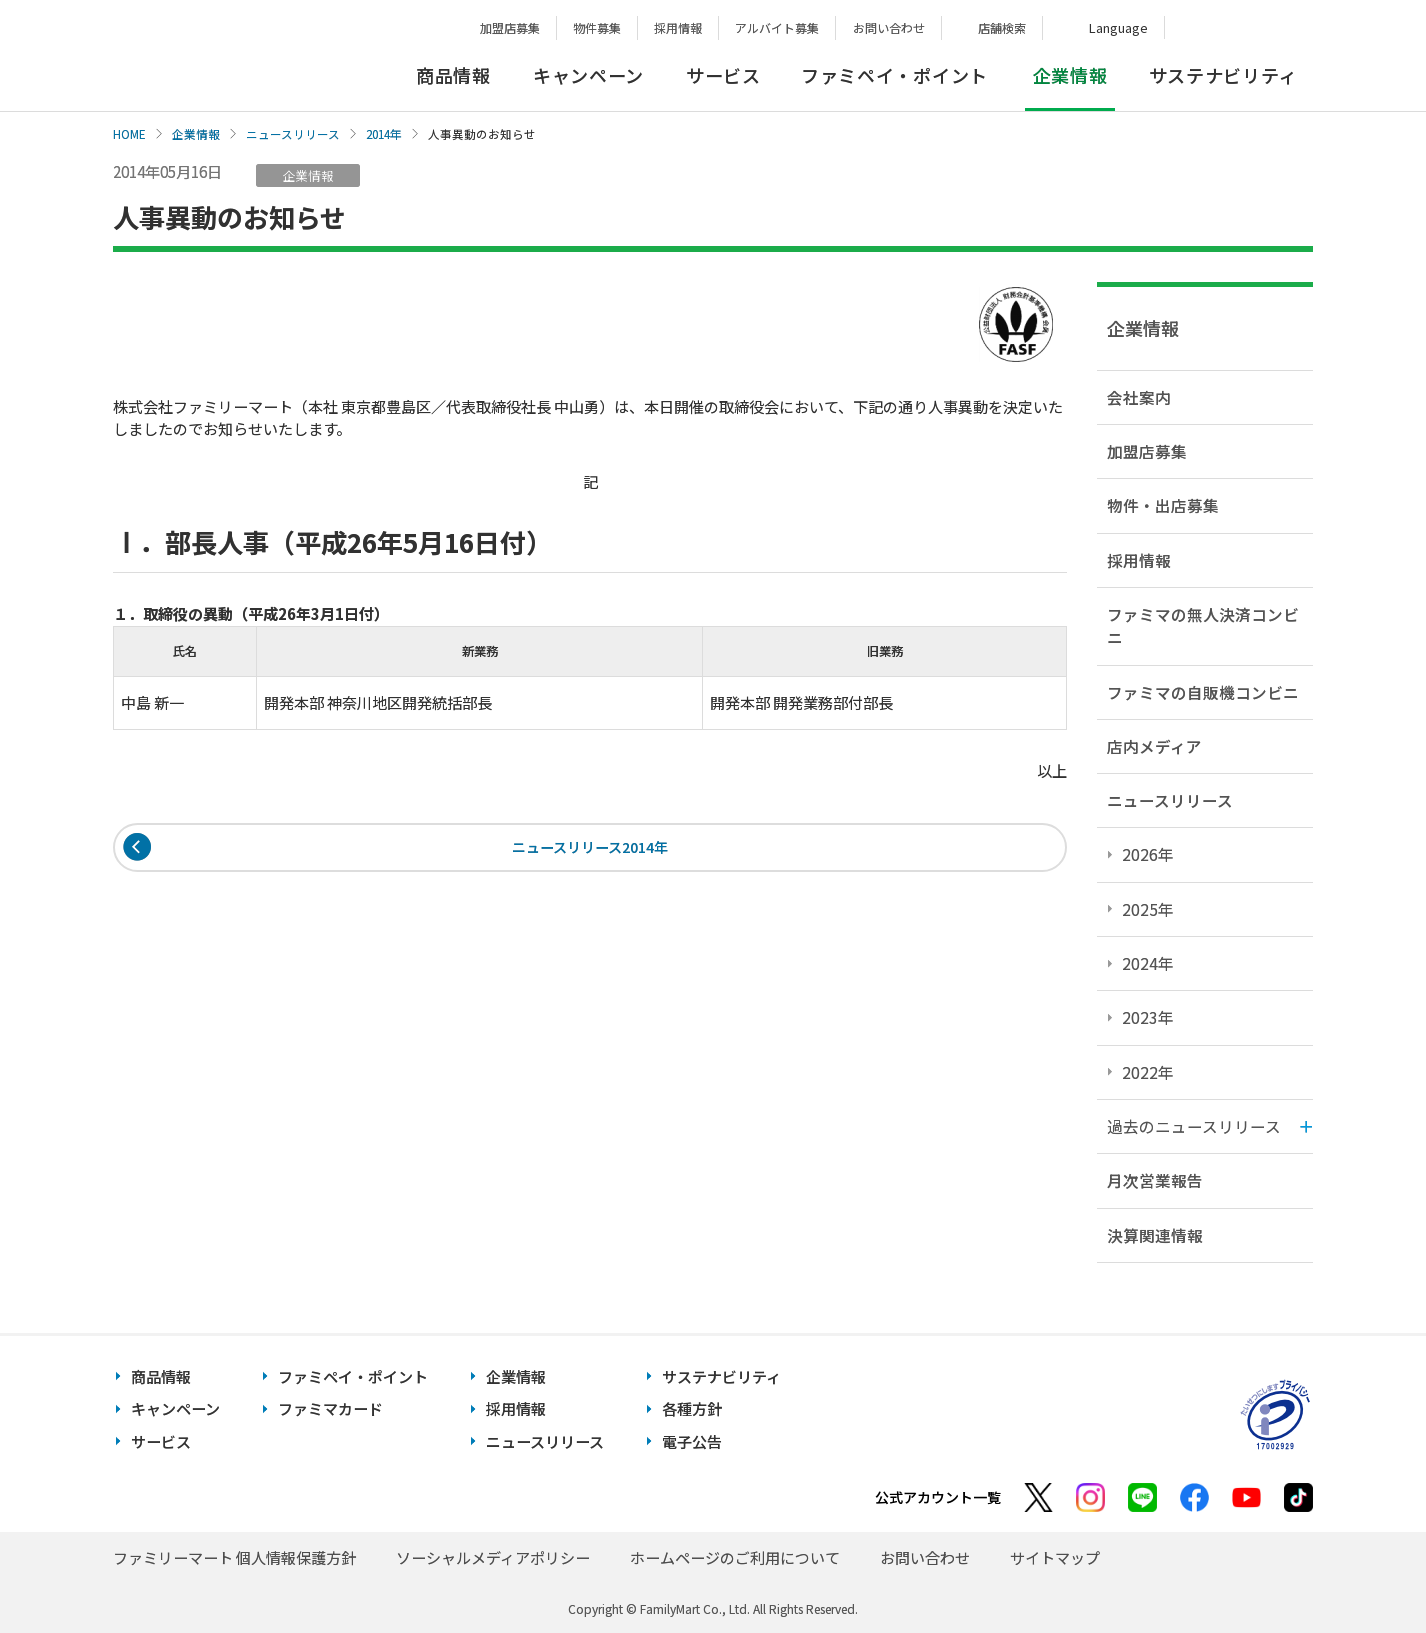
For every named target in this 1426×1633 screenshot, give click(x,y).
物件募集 (597, 27)
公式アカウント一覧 (938, 1497)
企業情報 (196, 134)
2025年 (1148, 909)
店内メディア (1154, 746)
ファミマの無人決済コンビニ (1203, 625)
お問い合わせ (889, 27)
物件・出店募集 (1163, 505)
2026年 (1148, 854)
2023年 (1148, 1017)
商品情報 (453, 75)
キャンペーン (588, 75)
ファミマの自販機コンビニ (1203, 692)
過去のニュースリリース (1194, 1126)
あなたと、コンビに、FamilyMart (213, 56)
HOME (129, 134)
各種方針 (692, 1408)
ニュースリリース (293, 134)
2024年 (1148, 963)
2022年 (1148, 1072)
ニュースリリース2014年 (590, 848)
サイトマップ (1055, 1557)
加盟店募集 (510, 27)
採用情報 (678, 27)
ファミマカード (330, 1408)
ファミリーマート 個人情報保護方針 (234, 1557)
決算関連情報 (1155, 1235)
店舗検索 (1002, 27)
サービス (723, 75)
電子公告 (692, 1441)
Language (1118, 27)
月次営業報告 (1155, 1180)
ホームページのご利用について (735, 1557)
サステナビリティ (1223, 75)
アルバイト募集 (777, 27)
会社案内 (1139, 397)
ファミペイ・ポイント (894, 75)
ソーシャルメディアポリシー (493, 1557)
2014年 (384, 134)
